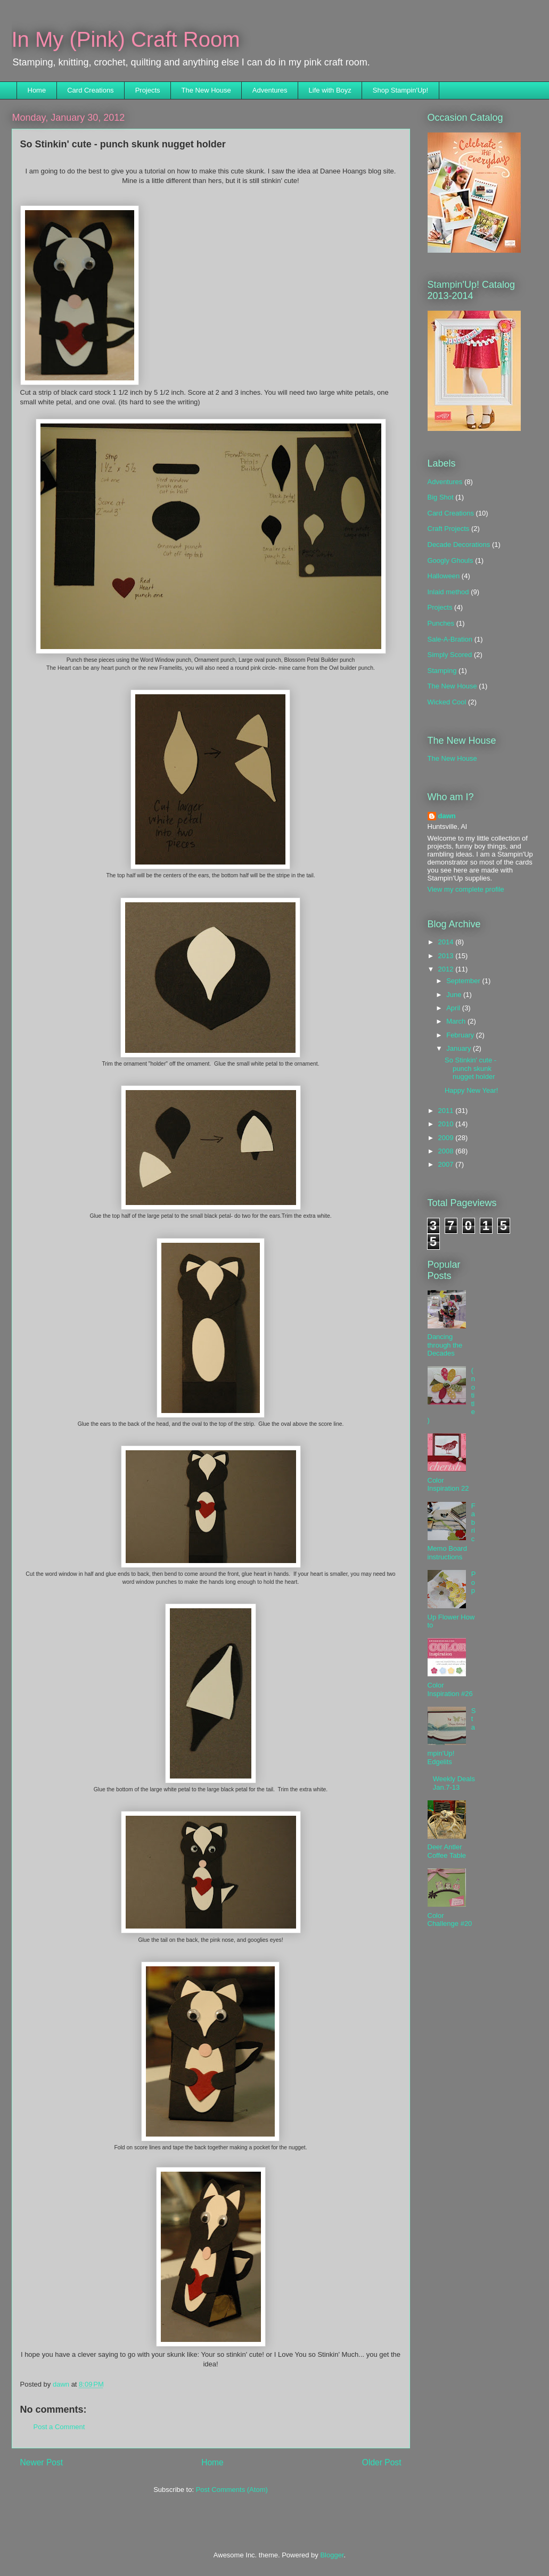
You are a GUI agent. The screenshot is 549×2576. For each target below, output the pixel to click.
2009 (447, 1138)
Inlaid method (448, 592)
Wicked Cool (447, 702)
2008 (447, 1151)
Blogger (331, 2555)
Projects (147, 90)
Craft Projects (449, 529)
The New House (206, 90)
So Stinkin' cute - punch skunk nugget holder (470, 1068)
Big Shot (441, 497)
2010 (447, 1124)
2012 (447, 969)
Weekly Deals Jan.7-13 (454, 1783)
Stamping (442, 671)
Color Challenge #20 (450, 1920)
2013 (447, 956)
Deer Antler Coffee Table (447, 1851)
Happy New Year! (471, 1090)
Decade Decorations (459, 545)
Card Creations (90, 90)
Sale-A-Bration (450, 639)
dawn (447, 816)
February (461, 1035)
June (454, 995)
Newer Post (41, 2462)
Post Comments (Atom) (232, 2490)
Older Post (381, 2462)
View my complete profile (466, 889)
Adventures (270, 90)
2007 (447, 1164)
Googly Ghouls (450, 560)
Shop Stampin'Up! (400, 90)
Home (37, 90)
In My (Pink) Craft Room (126, 39)
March (457, 1021)
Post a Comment (59, 2427)
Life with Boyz (330, 90)
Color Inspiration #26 (450, 1689)
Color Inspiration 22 (448, 1484)
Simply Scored (450, 655)
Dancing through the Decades (445, 1345)
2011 (447, 1111)
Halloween (444, 576)
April (454, 1008)
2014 (447, 942)
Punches (441, 623)
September (464, 981)
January (459, 1048)
